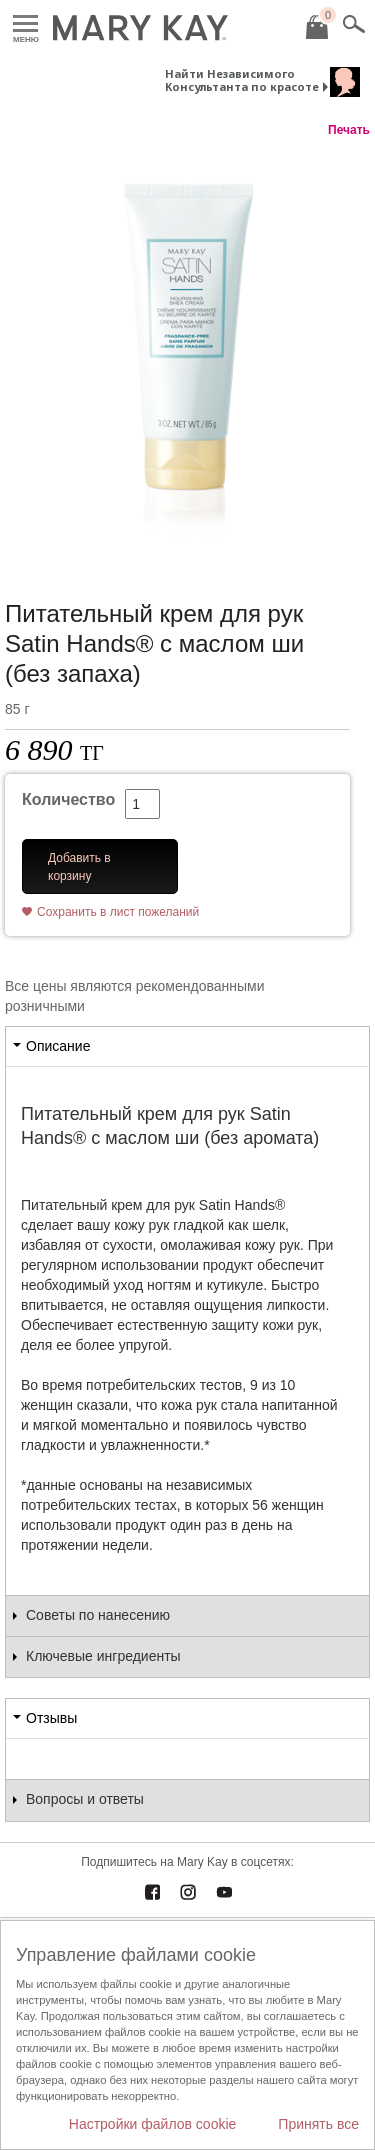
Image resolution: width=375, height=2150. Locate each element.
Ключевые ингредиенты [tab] (103, 1656)
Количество (68, 799)
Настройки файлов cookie (153, 2124)
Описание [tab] (58, 1046)
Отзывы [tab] (51, 1718)
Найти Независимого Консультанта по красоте (242, 80)
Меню (25, 24)
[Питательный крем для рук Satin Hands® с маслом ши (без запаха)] (187, 349)
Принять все (318, 2124)
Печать (349, 130)
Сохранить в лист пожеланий (118, 912)
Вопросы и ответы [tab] (85, 1799)
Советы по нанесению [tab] (98, 1615)
